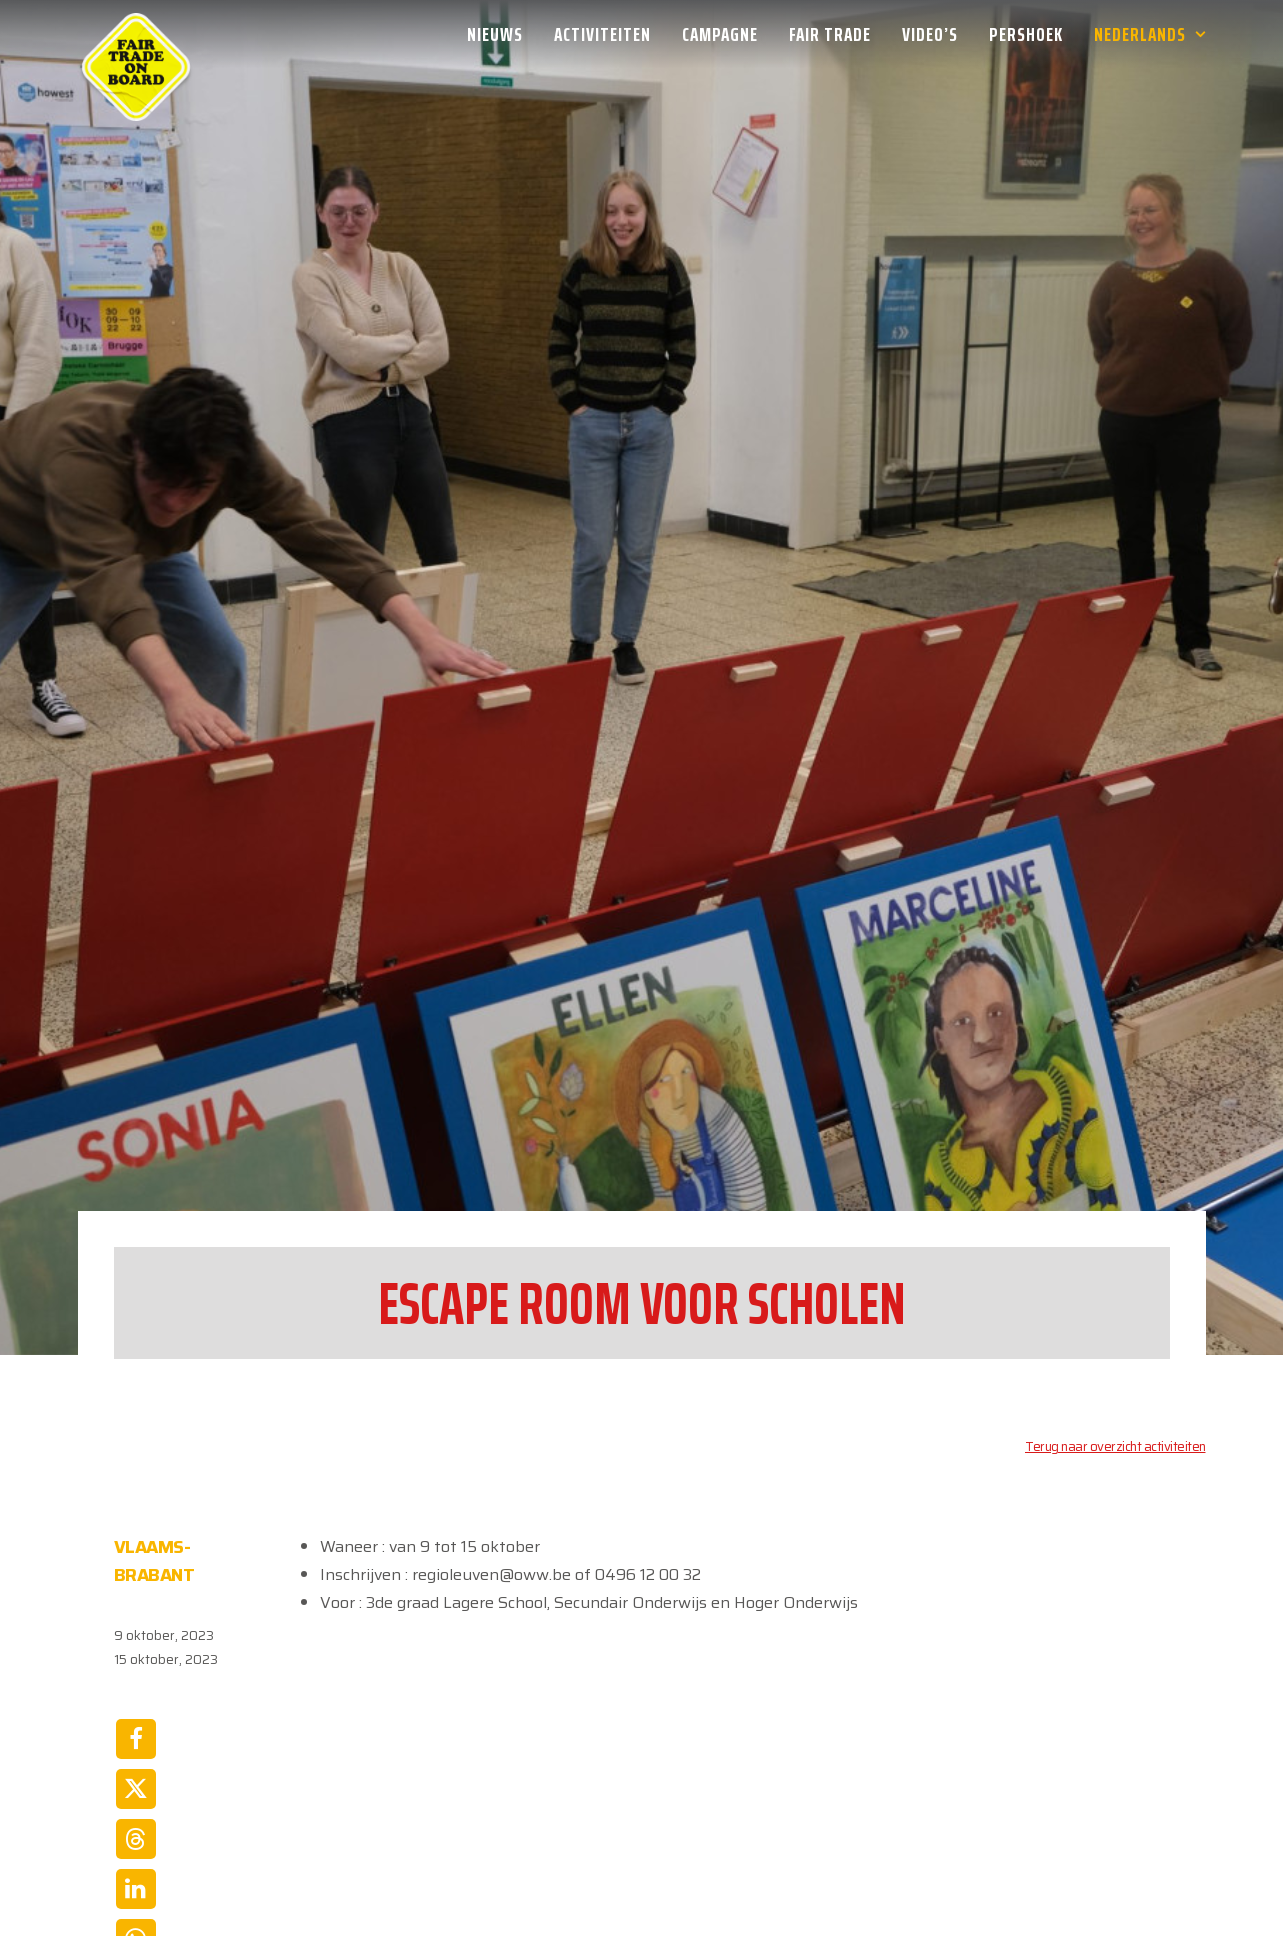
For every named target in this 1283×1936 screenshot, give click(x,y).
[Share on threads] (136, 1700)
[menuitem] (502, 34)
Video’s (930, 34)
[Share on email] (136, 1850)
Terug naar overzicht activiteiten (1115, 1307)
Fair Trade (830, 34)
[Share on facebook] (136, 1600)
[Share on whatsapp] (136, 1800)
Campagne (720, 34)
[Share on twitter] (136, 1650)
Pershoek (1026, 34)
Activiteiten (602, 34)
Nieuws (495, 34)
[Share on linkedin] (136, 1750)
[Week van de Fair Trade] (136, 34)
